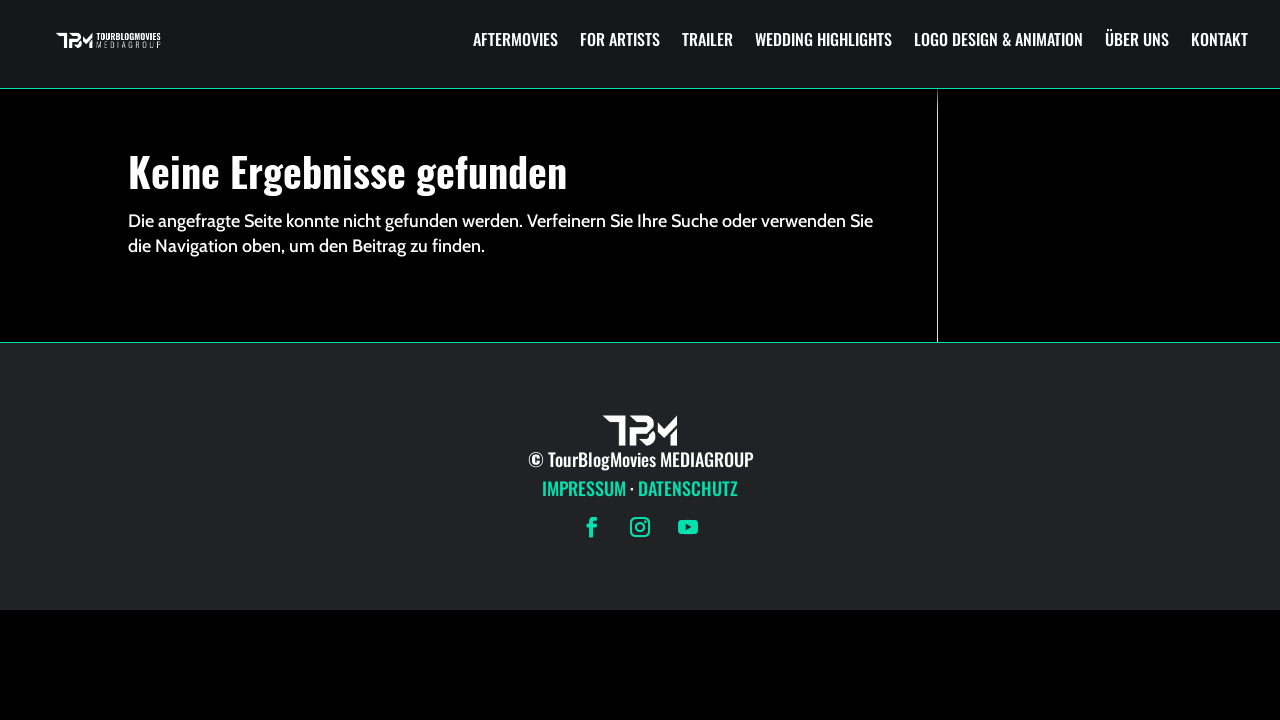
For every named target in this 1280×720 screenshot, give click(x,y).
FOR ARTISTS (620, 39)
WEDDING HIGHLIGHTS (823, 39)
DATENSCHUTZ (688, 488)
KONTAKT (1219, 39)
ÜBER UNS (1137, 39)
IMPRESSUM (584, 488)
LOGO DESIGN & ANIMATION (998, 39)
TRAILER (707, 39)
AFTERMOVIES (515, 39)
